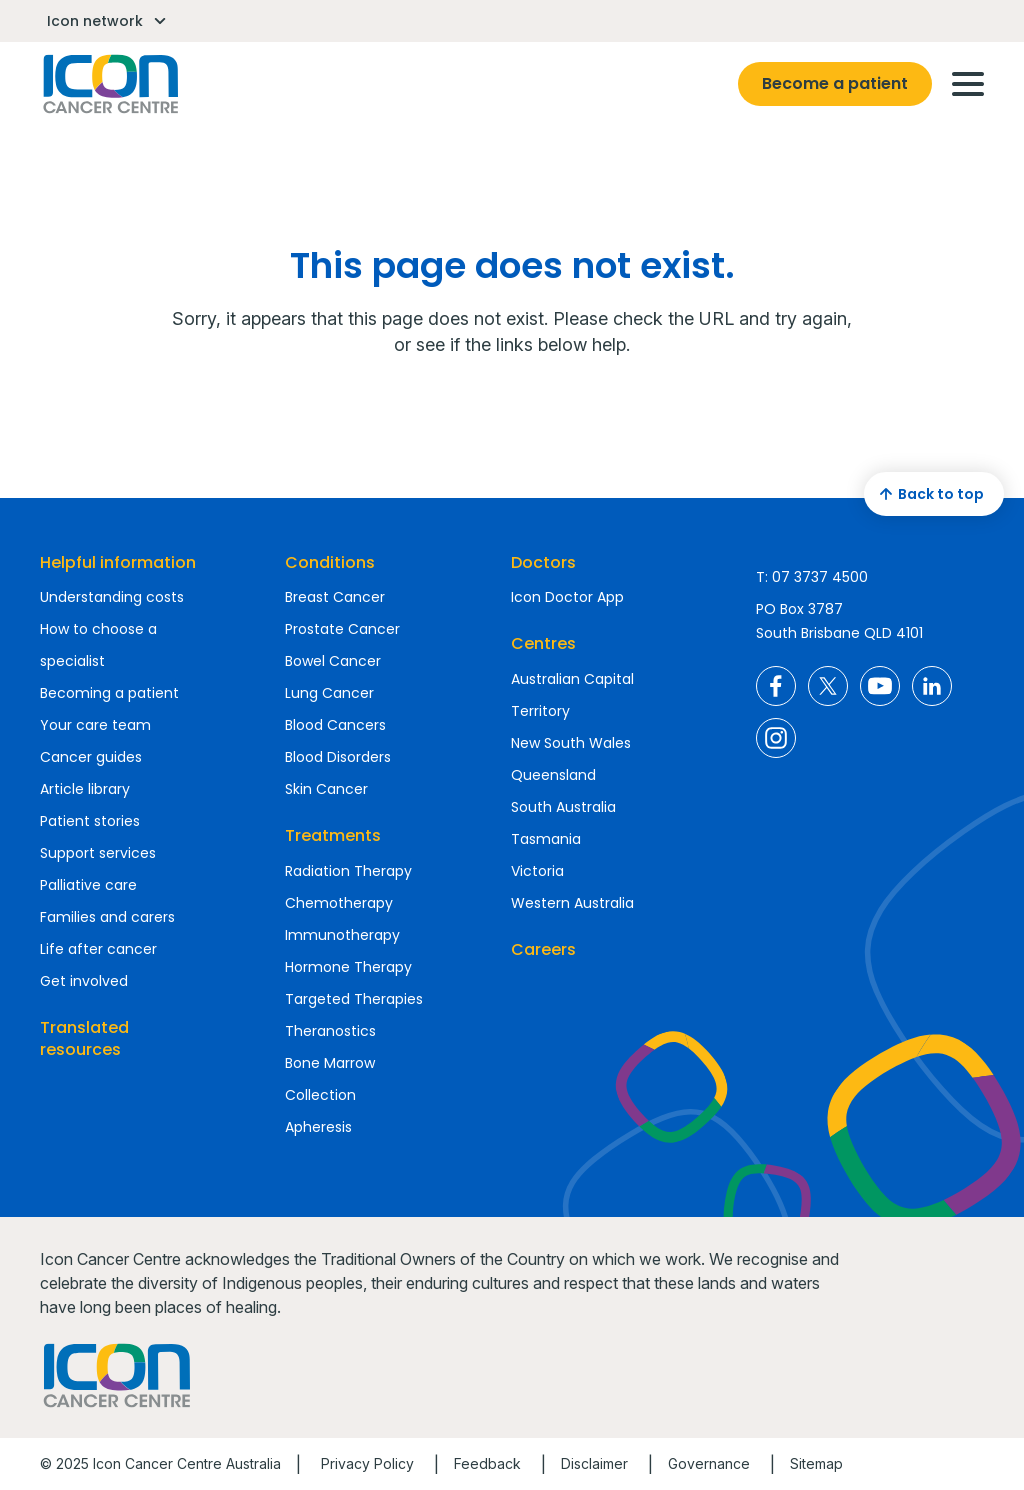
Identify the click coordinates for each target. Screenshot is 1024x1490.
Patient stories (90, 821)
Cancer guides (91, 757)
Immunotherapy (342, 935)
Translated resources (84, 1038)
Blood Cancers (335, 725)
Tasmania (546, 839)
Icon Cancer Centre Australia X (828, 686)
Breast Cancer (335, 597)
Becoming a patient (109, 693)
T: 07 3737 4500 (812, 577)
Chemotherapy (339, 903)
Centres (543, 643)
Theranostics (330, 1031)
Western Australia (572, 903)
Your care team (95, 725)
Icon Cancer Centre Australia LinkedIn (932, 686)
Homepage (109, 84)
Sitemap (816, 1463)
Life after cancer (98, 949)
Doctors (543, 562)
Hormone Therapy (348, 967)
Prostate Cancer (342, 629)
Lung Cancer (329, 693)
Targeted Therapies (354, 999)
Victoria (537, 871)
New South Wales (571, 743)
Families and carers (107, 917)
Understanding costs (112, 597)
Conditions (330, 562)
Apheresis (318, 1127)
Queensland (553, 775)
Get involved (84, 981)
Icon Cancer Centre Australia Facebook (776, 686)
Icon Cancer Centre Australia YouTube (880, 686)
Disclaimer (594, 1463)
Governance (709, 1463)
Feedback (487, 1463)
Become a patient (835, 83)
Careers (543, 949)
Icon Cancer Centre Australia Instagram (776, 738)
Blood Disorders (338, 757)
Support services (98, 853)
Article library (85, 789)
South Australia (563, 807)
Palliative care (88, 885)
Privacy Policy (367, 1463)
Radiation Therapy (348, 871)
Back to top (929, 494)
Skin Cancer (326, 789)
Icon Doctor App (567, 597)
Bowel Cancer (333, 661)
